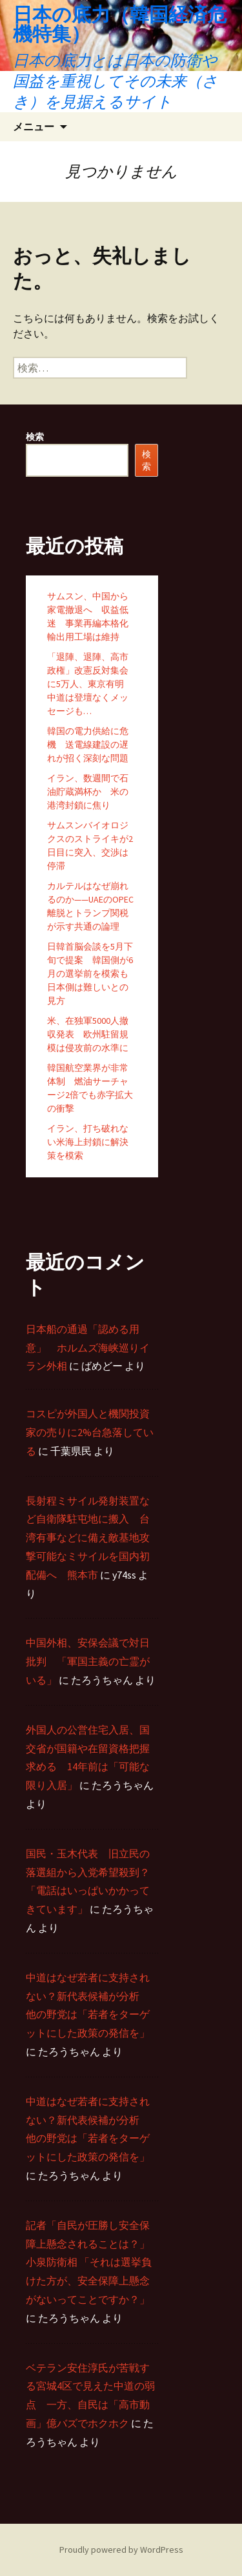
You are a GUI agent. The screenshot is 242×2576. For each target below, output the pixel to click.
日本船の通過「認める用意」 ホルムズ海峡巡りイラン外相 (88, 1348)
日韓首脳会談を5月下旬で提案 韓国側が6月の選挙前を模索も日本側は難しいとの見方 (90, 973)
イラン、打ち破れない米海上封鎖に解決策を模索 (87, 1142)
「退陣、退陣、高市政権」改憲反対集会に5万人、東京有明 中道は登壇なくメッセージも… (90, 684)
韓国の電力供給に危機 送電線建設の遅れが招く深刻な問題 (87, 744)
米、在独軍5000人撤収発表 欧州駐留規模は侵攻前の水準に (87, 1034)
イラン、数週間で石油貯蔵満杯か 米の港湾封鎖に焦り (87, 791)
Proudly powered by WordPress (121, 2549)
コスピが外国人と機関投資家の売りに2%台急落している (90, 1432)
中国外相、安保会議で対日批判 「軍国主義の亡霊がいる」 (88, 1661)
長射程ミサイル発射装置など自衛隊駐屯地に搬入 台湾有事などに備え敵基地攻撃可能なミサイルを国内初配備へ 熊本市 (88, 1537)
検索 (35, 437)
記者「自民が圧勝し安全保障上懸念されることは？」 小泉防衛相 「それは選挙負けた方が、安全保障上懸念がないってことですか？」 (89, 2262)
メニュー (33, 126)
